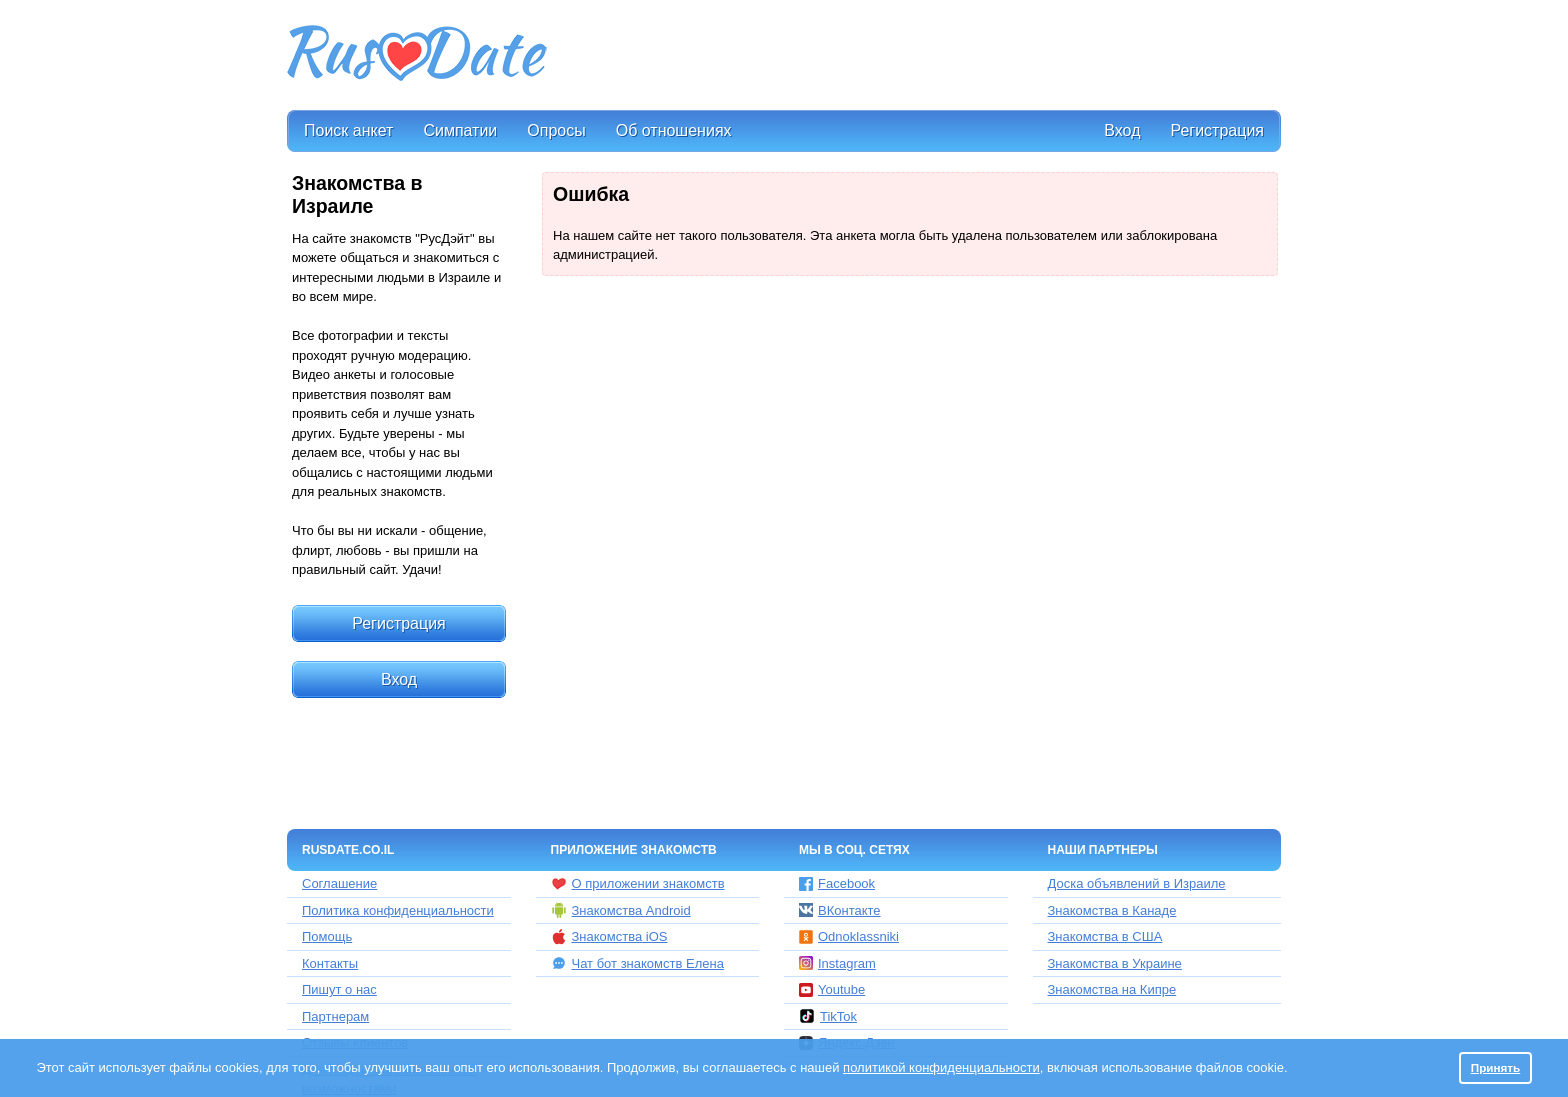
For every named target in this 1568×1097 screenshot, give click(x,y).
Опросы (556, 130)
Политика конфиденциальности (398, 910)
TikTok (828, 1016)
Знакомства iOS (609, 937)
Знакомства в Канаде (1112, 910)
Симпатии (460, 130)
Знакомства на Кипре (1112, 989)
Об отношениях (674, 130)
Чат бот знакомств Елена (637, 963)
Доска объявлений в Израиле (1137, 883)
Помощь (327, 936)
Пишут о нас (339, 989)
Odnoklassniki (849, 936)
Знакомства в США (1105, 936)
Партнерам (335, 1016)
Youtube (832, 989)
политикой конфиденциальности (941, 1067)
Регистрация (1217, 130)
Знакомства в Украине (1115, 963)
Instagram (837, 963)
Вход (1122, 130)
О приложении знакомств (638, 884)
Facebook (837, 883)
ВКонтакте (840, 910)
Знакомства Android (621, 910)
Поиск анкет (348, 130)
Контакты (330, 963)
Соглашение (339, 883)
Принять (1496, 1067)
